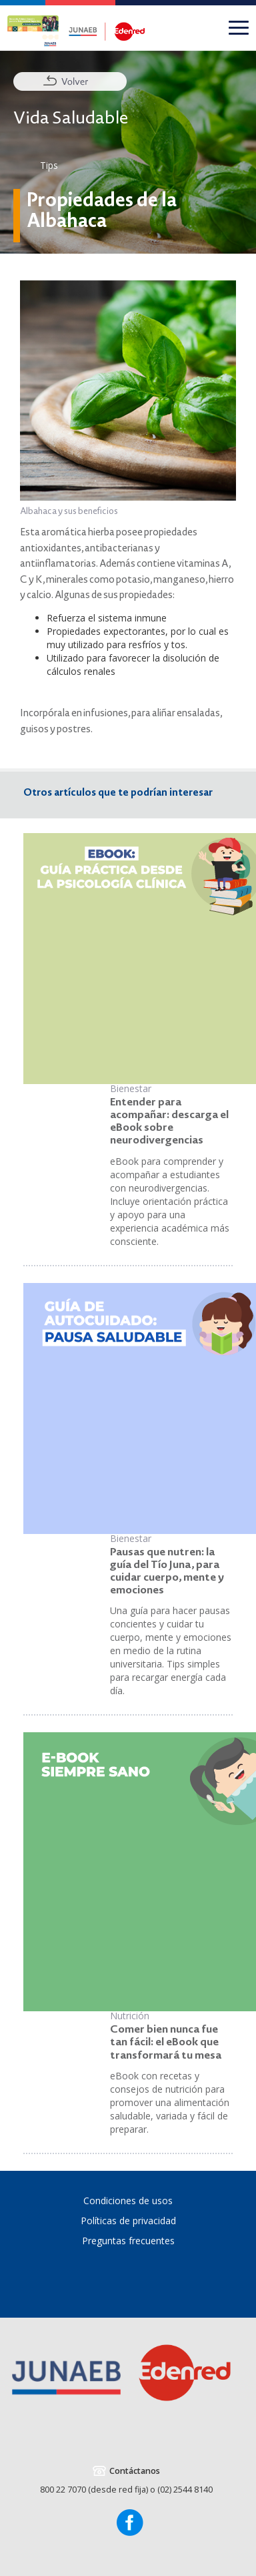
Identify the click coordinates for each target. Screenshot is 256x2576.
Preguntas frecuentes (128, 2240)
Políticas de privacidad (128, 2220)
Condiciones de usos (128, 2200)
